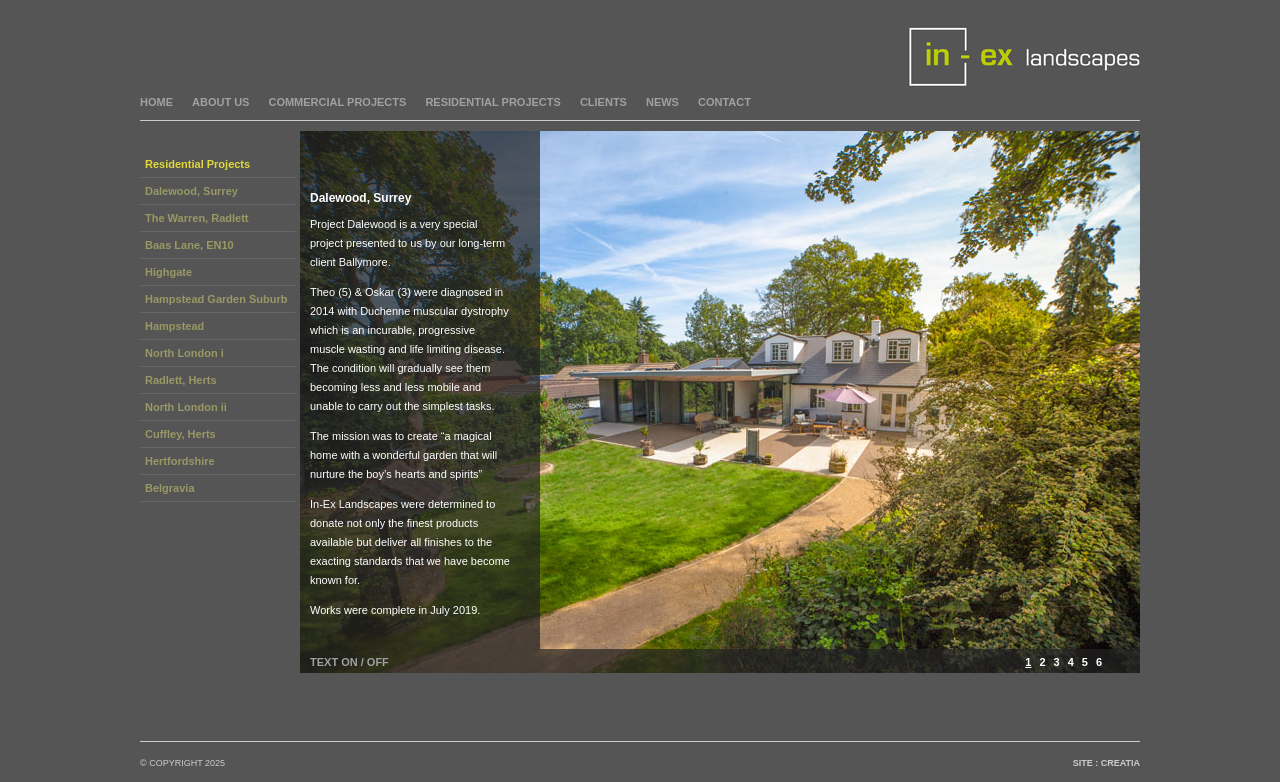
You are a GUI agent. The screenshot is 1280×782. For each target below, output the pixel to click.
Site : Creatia (1106, 763)
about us (220, 102)
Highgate (168, 272)
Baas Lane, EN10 (189, 245)
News (662, 102)
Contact (724, 102)
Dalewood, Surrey (191, 191)
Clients (603, 102)
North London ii (186, 407)
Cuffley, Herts (180, 434)
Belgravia (170, 488)
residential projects (493, 102)
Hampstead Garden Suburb (216, 299)
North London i (184, 353)
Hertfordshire (180, 461)
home (156, 102)
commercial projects (337, 102)
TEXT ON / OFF (349, 662)
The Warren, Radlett (197, 218)
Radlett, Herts (181, 380)
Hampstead (174, 326)
